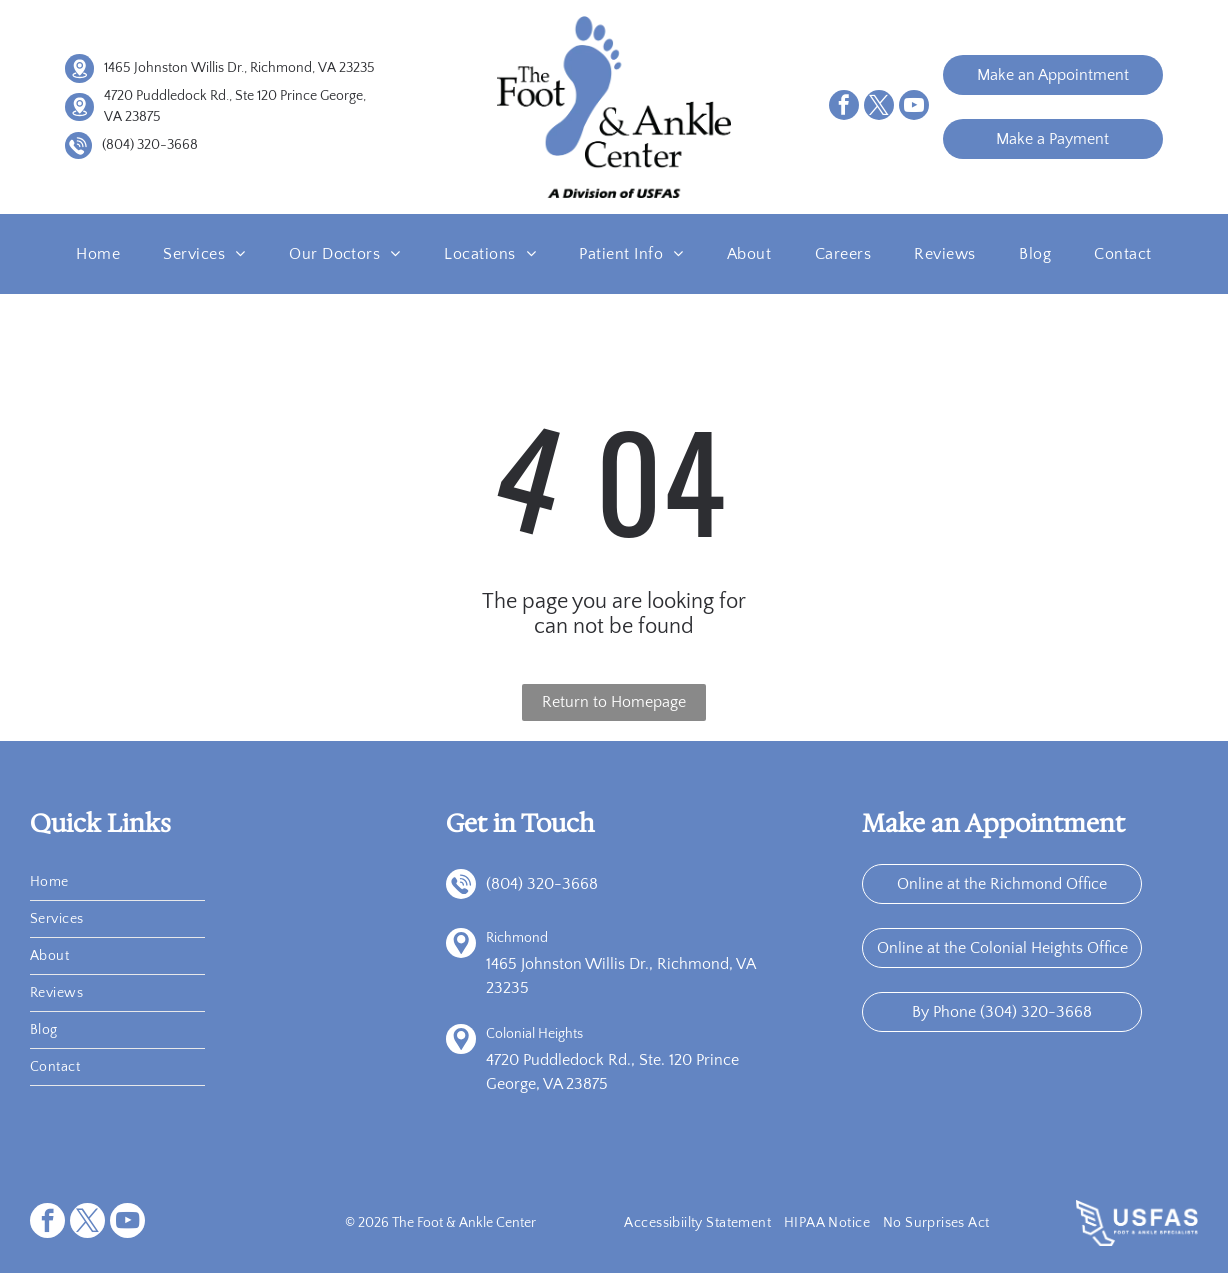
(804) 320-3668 (150, 145)
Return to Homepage (614, 702)
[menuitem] (98, 254)
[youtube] (914, 107)
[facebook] (844, 107)
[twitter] (879, 107)
